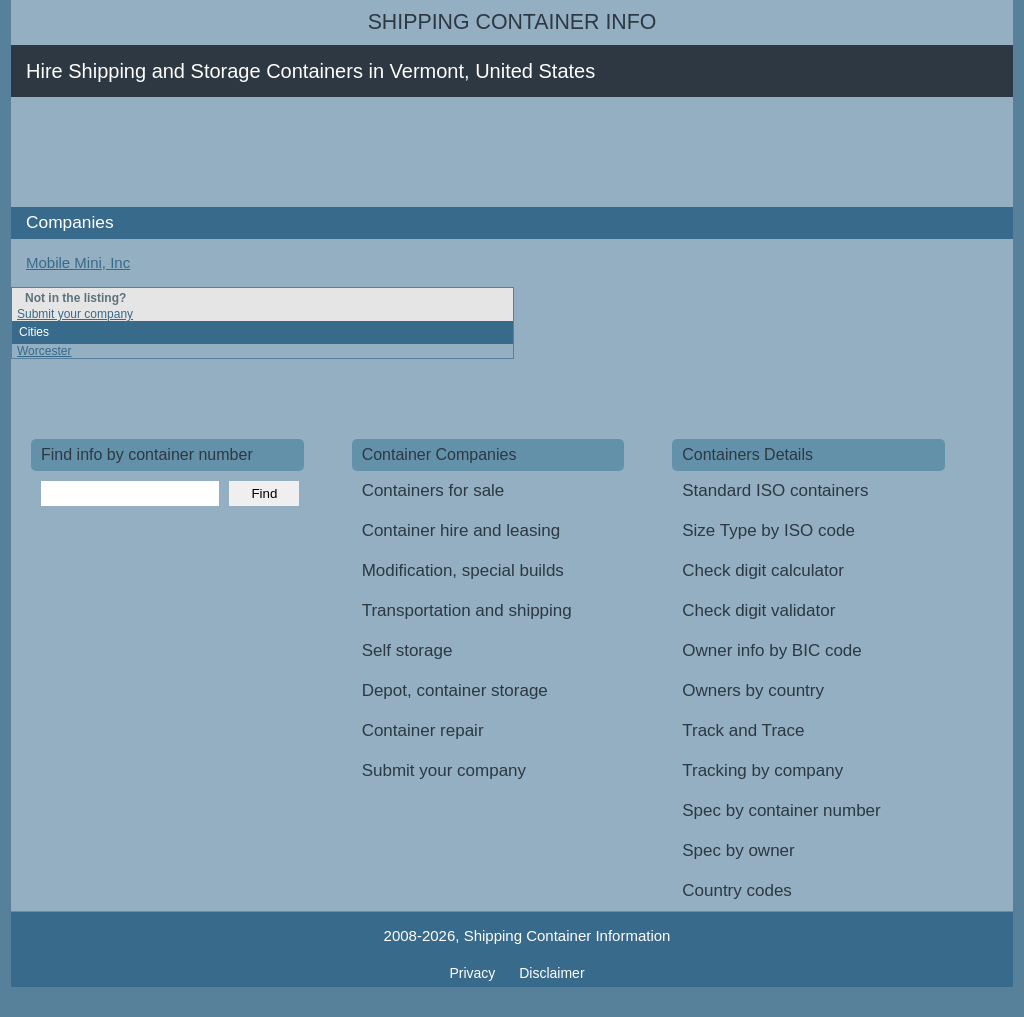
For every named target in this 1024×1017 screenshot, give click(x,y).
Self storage (407, 650)
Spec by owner (738, 850)
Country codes (737, 890)
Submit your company (75, 314)
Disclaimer (551, 973)
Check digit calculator (763, 570)
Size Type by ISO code (768, 530)
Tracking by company (762, 770)
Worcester (44, 351)
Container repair (423, 730)
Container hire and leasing (461, 530)
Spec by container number (781, 810)
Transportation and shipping (467, 610)
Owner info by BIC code (772, 650)
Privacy (474, 973)
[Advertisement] (395, 152)
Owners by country (753, 690)
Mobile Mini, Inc (78, 262)
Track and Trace (743, 730)
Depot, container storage (455, 690)
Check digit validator (758, 610)
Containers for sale (433, 490)
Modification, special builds (463, 570)
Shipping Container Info (512, 22)
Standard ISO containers (775, 490)
